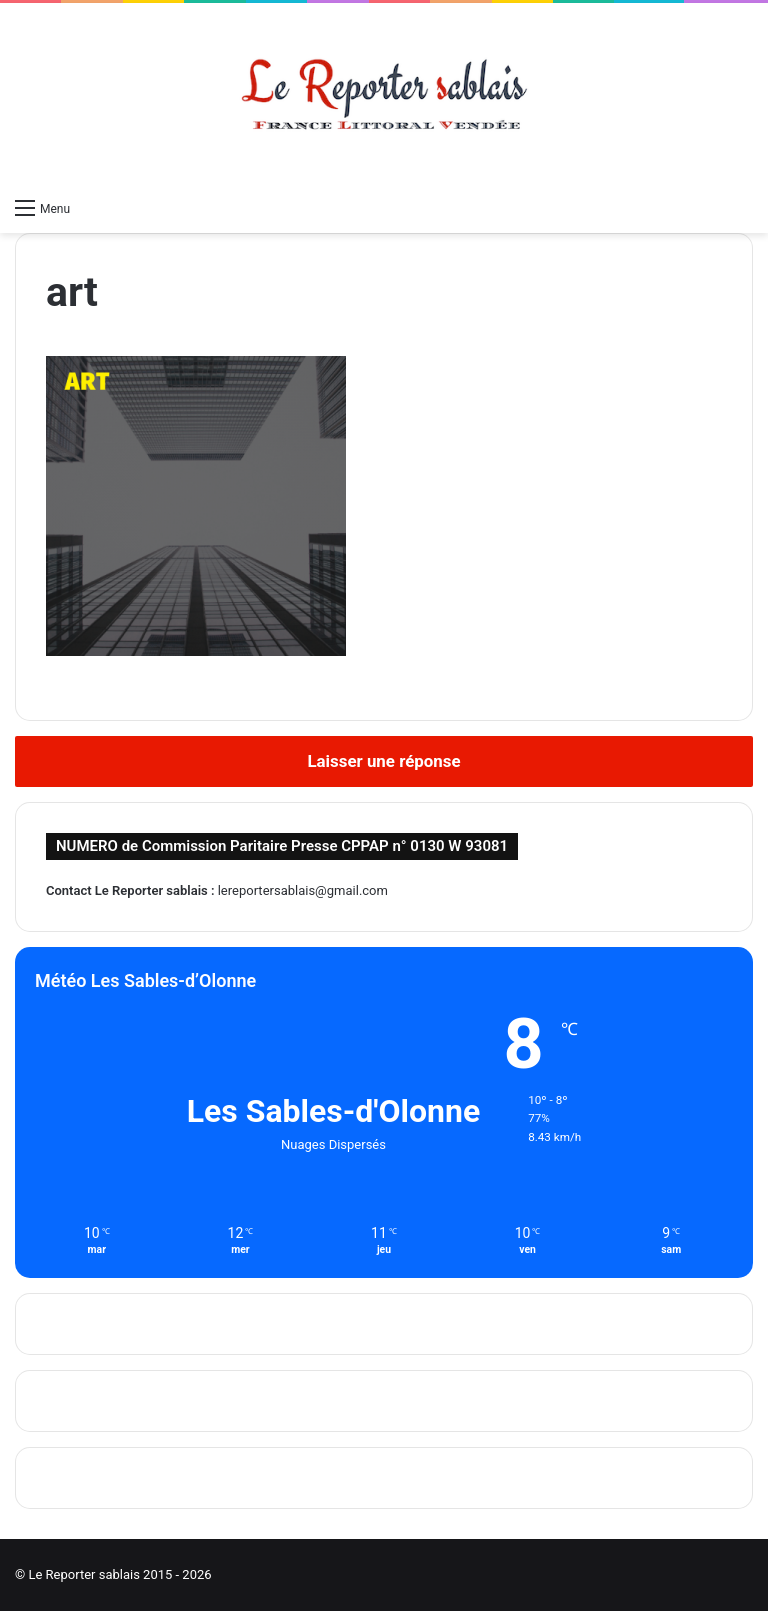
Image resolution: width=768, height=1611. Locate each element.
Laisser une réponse (383, 761)
